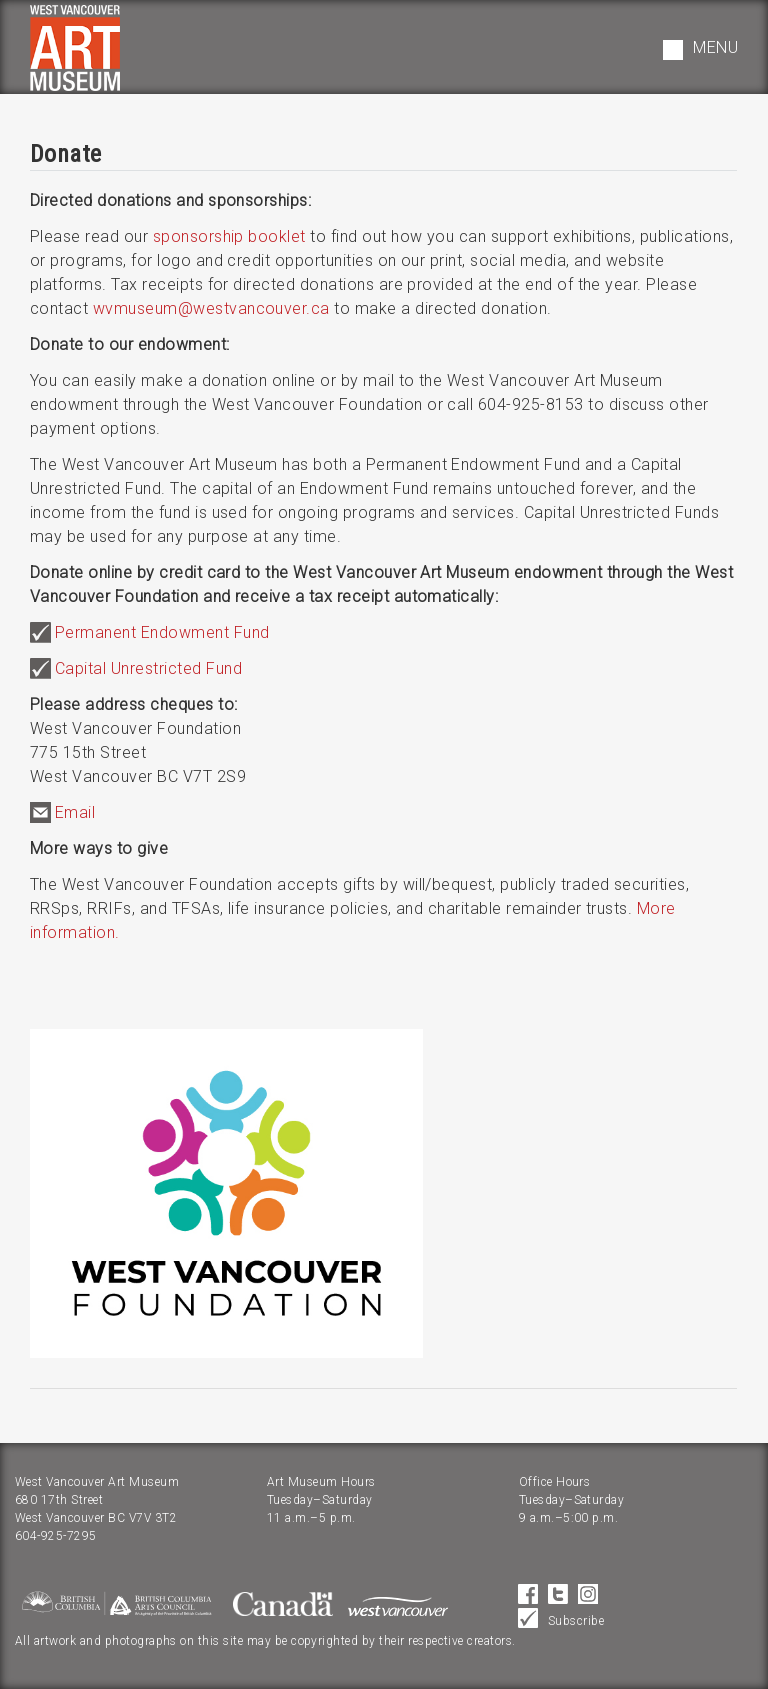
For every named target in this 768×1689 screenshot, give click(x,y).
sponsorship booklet (229, 236)
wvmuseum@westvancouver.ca (211, 308)
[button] (700, 50)
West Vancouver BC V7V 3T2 (96, 1518)
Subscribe (576, 1621)
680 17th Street (59, 1500)
